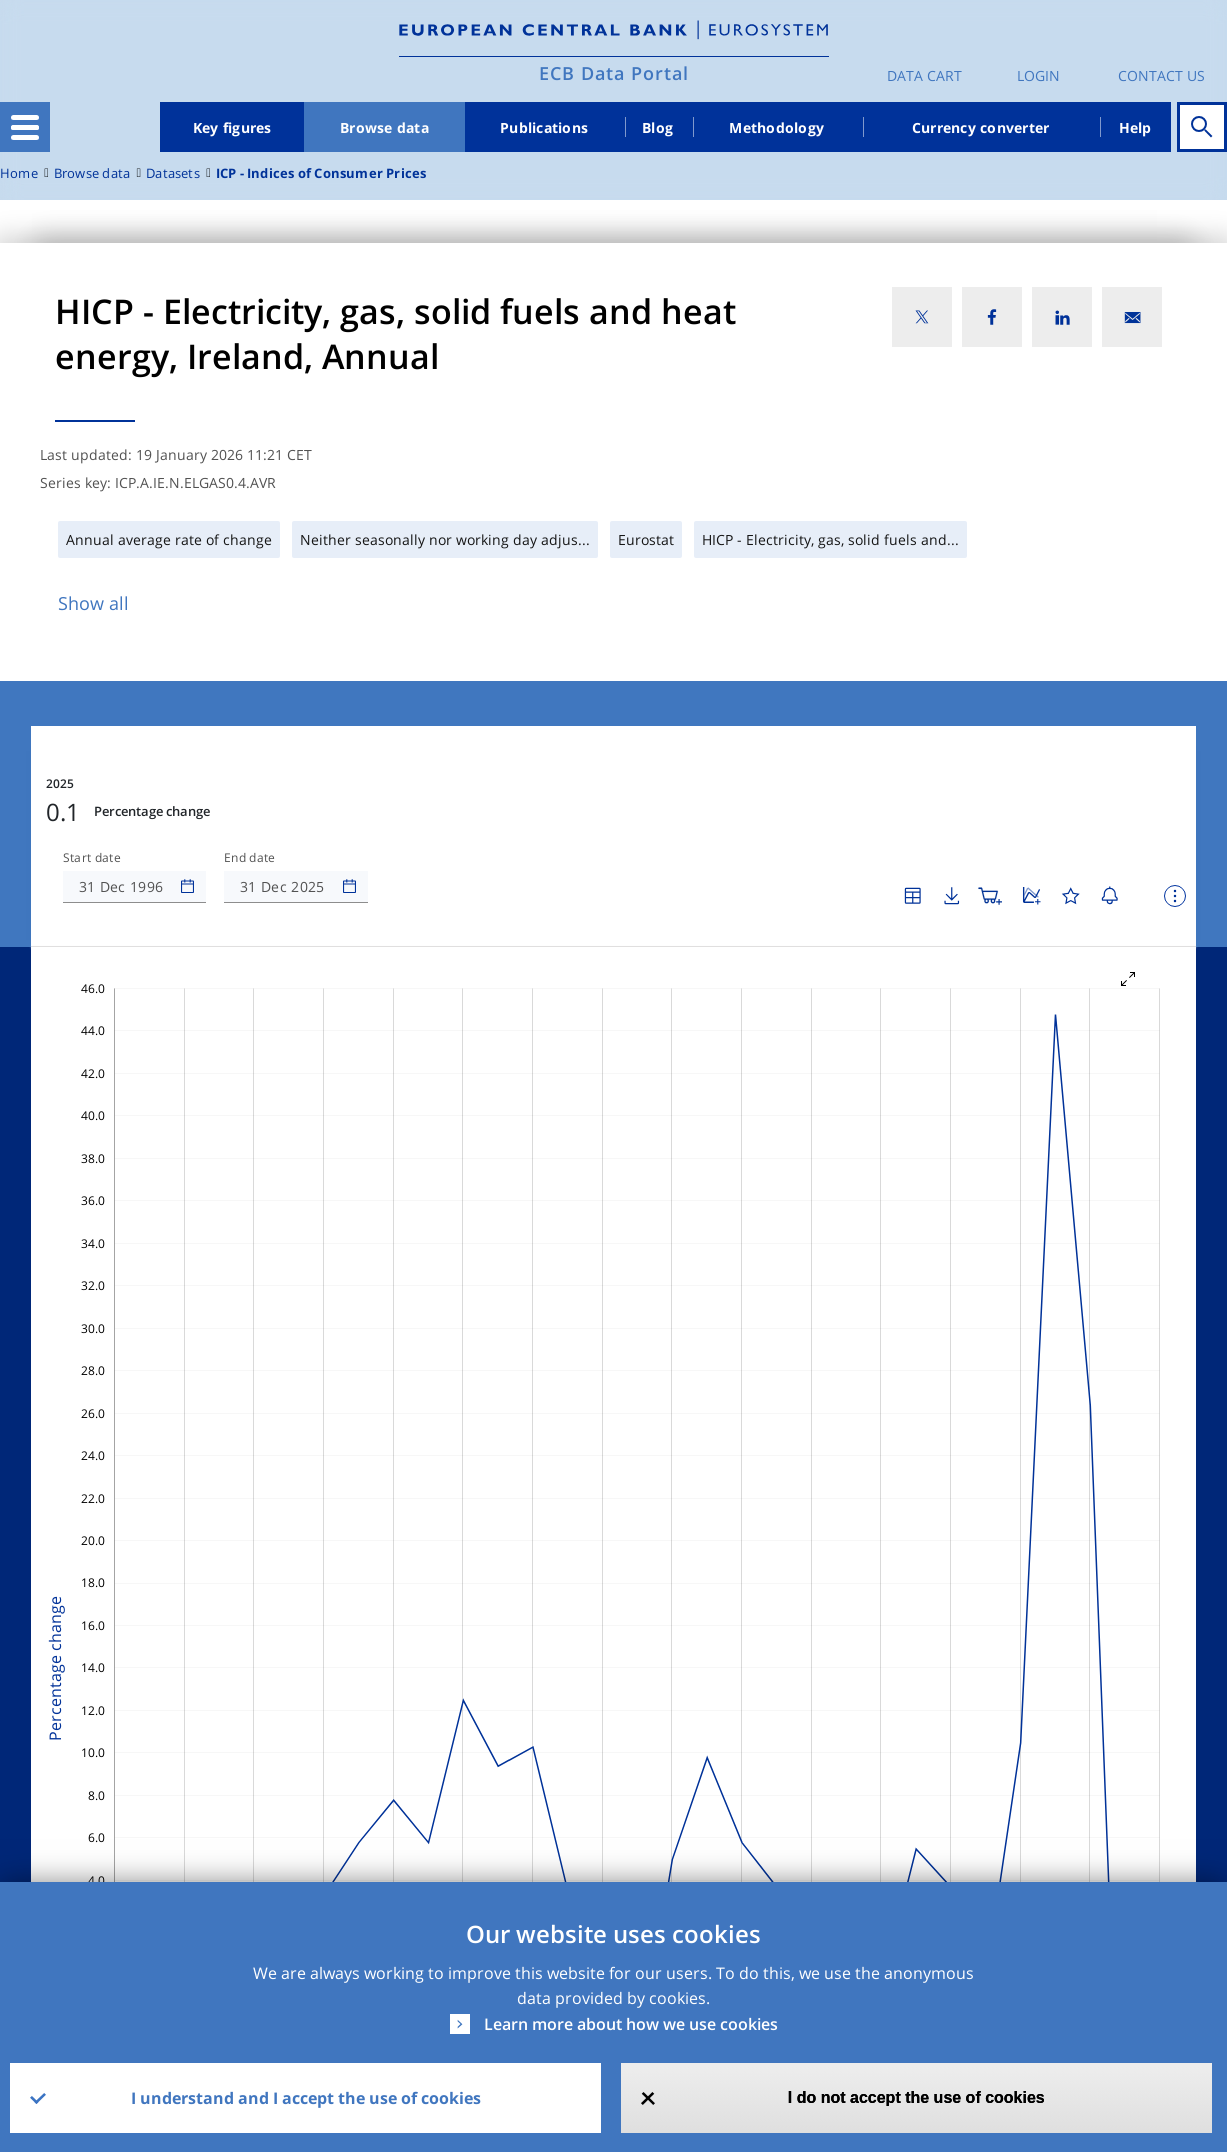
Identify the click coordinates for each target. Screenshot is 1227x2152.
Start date (92, 858)
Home (19, 173)
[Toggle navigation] (25, 127)
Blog (657, 127)
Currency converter (981, 127)
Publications (544, 127)
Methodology (776, 127)
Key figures (232, 127)
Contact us (1161, 75)
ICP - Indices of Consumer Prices (321, 173)
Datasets (173, 173)
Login (1038, 75)
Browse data (384, 127)
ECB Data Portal (614, 73)
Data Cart (924, 75)
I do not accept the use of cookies (916, 2097)
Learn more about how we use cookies (631, 2024)
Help (1135, 127)
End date (250, 858)
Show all (93, 603)
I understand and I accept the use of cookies (306, 2098)
